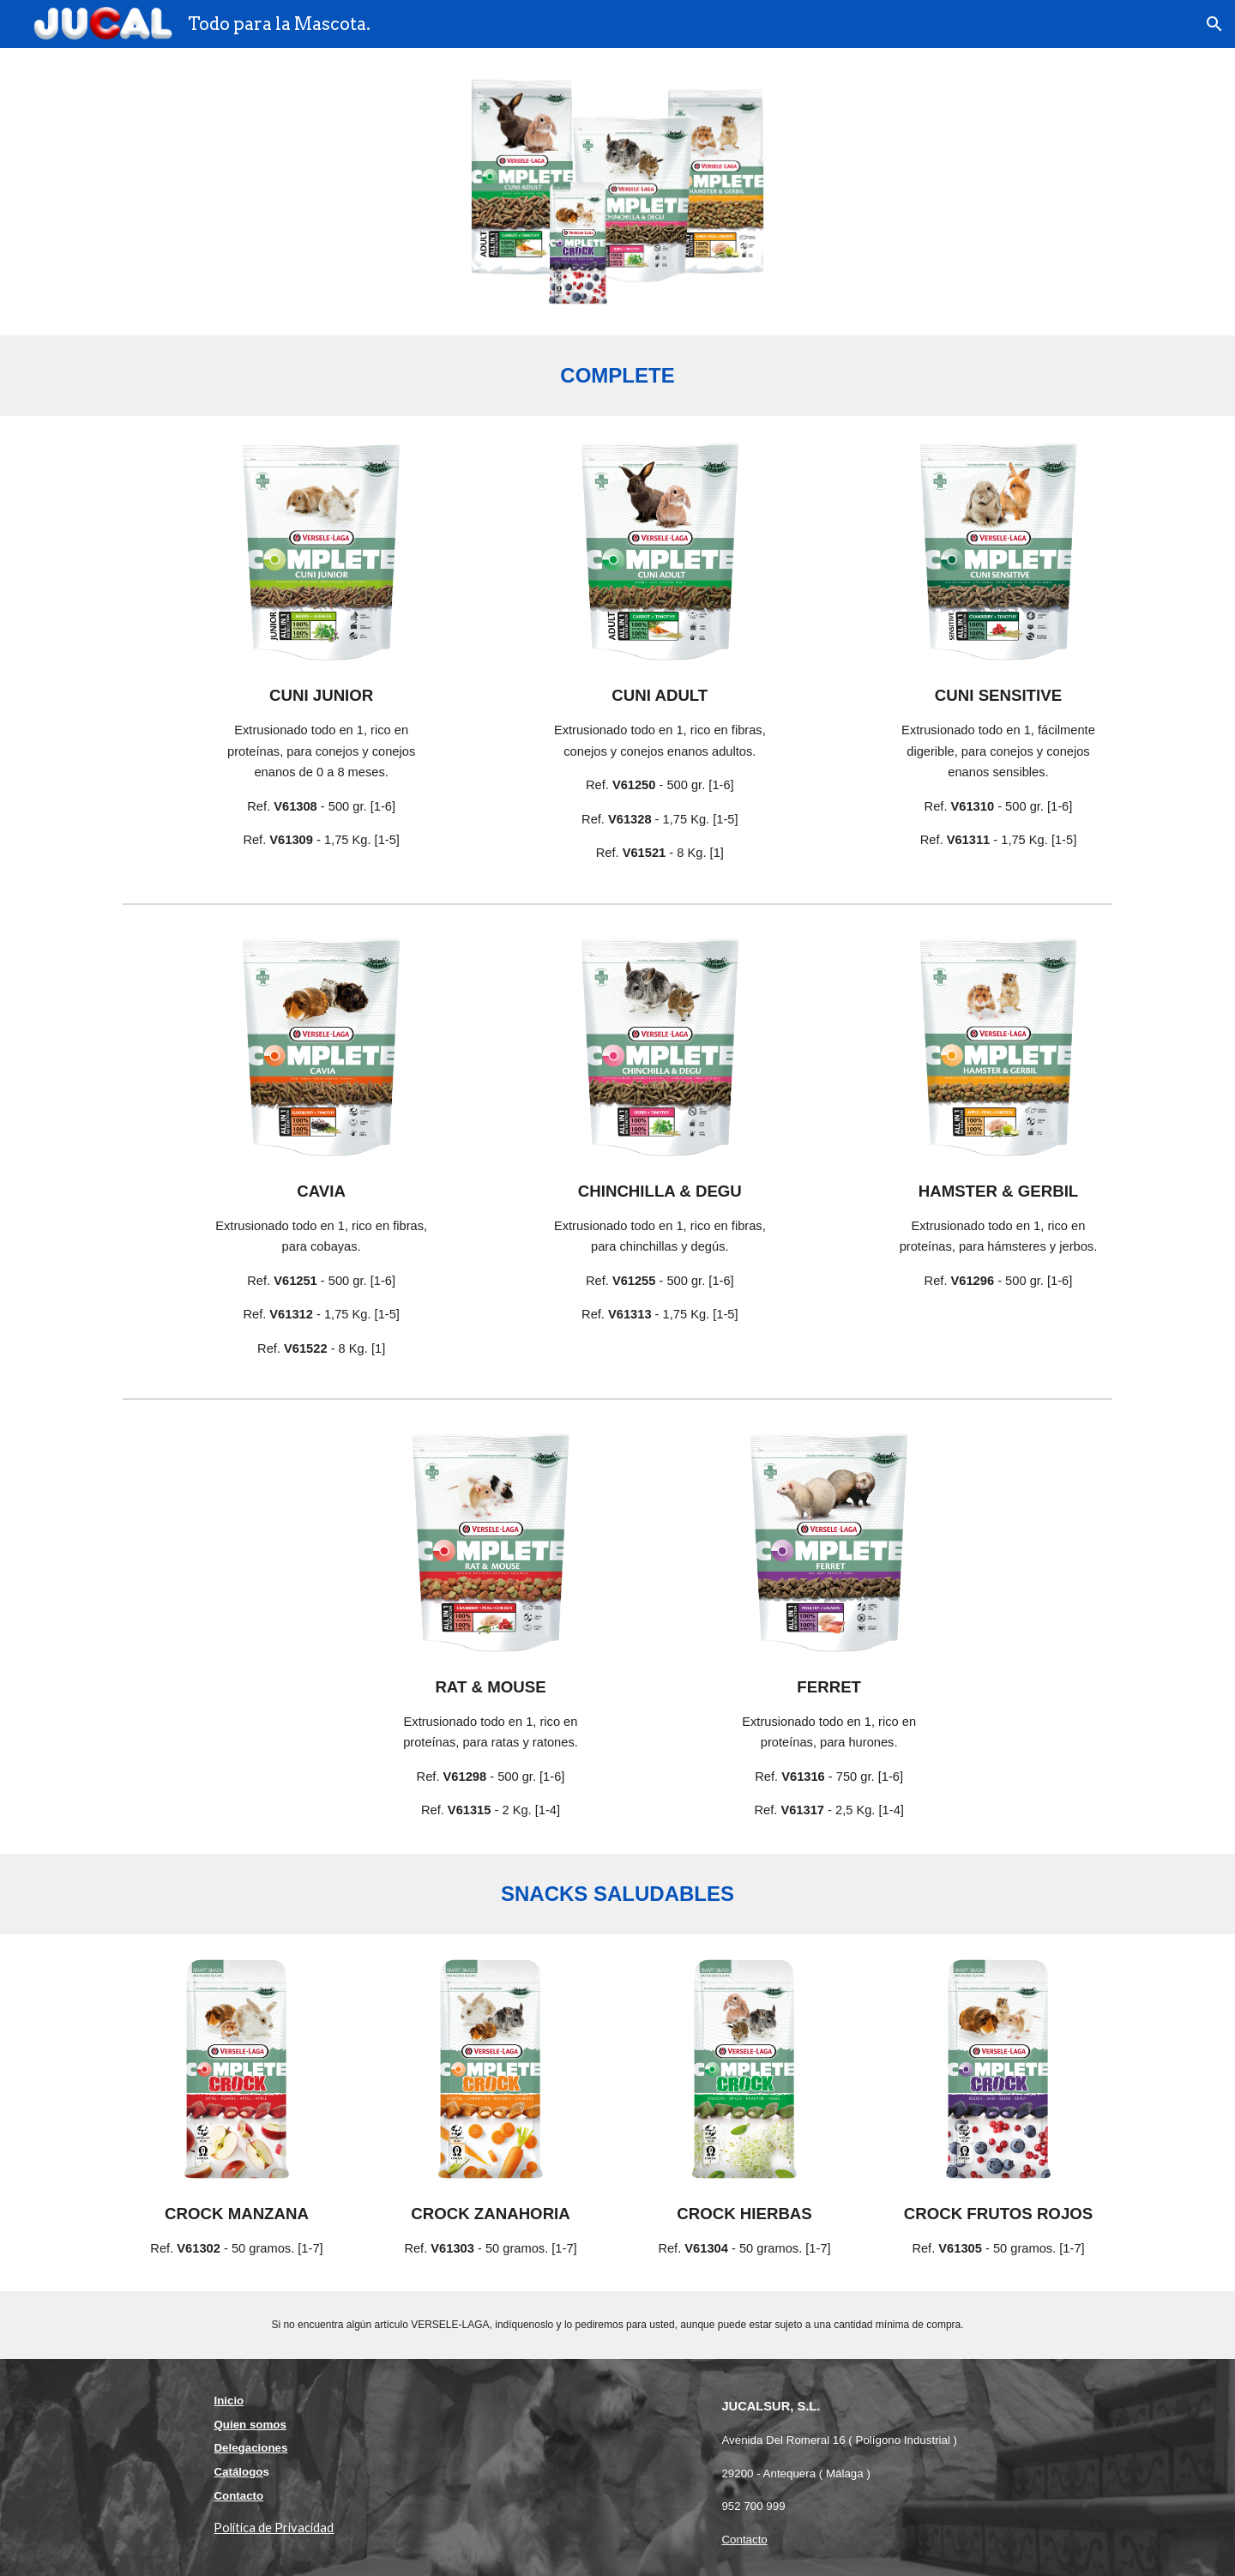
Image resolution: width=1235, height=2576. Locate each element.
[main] (617, 375)
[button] (1214, 24)
